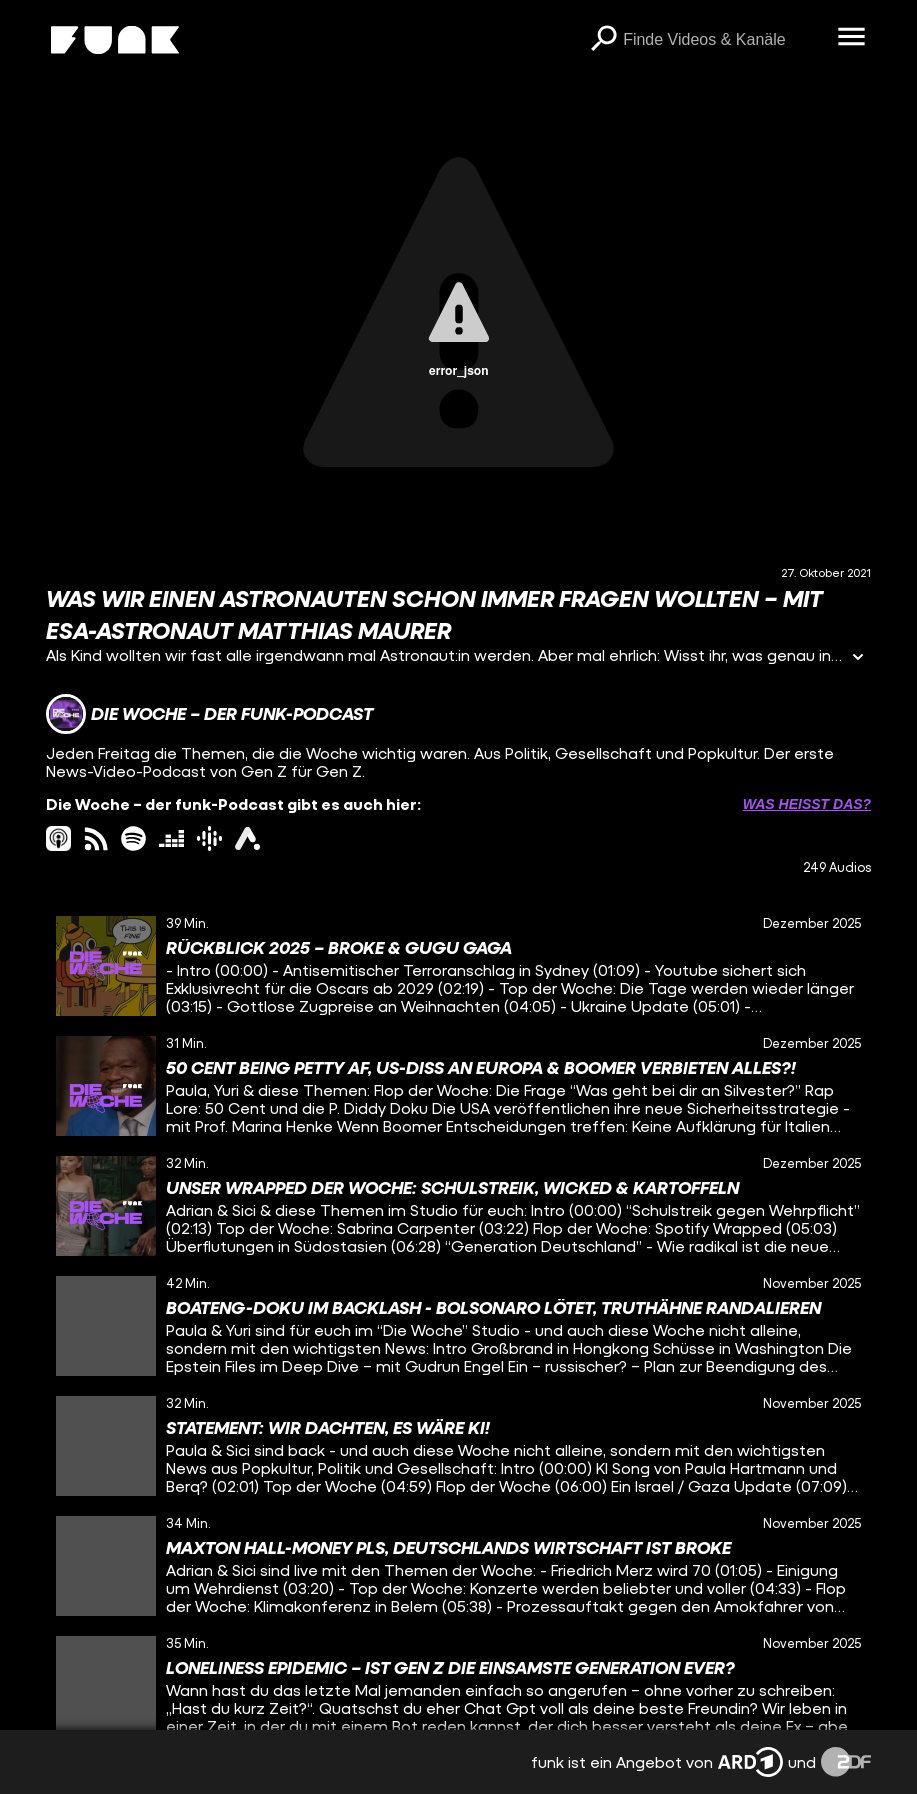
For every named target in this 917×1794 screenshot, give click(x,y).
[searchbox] (723, 40)
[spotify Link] (133, 838)
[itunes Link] (58, 838)
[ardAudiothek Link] (247, 838)
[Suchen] (603, 40)
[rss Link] (96, 838)
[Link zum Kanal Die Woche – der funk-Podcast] (209, 714)
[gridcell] (458, 966)
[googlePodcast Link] (209, 838)
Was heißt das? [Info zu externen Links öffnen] (807, 804)
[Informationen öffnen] (858, 658)
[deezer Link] (171, 838)
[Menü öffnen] (851, 38)
